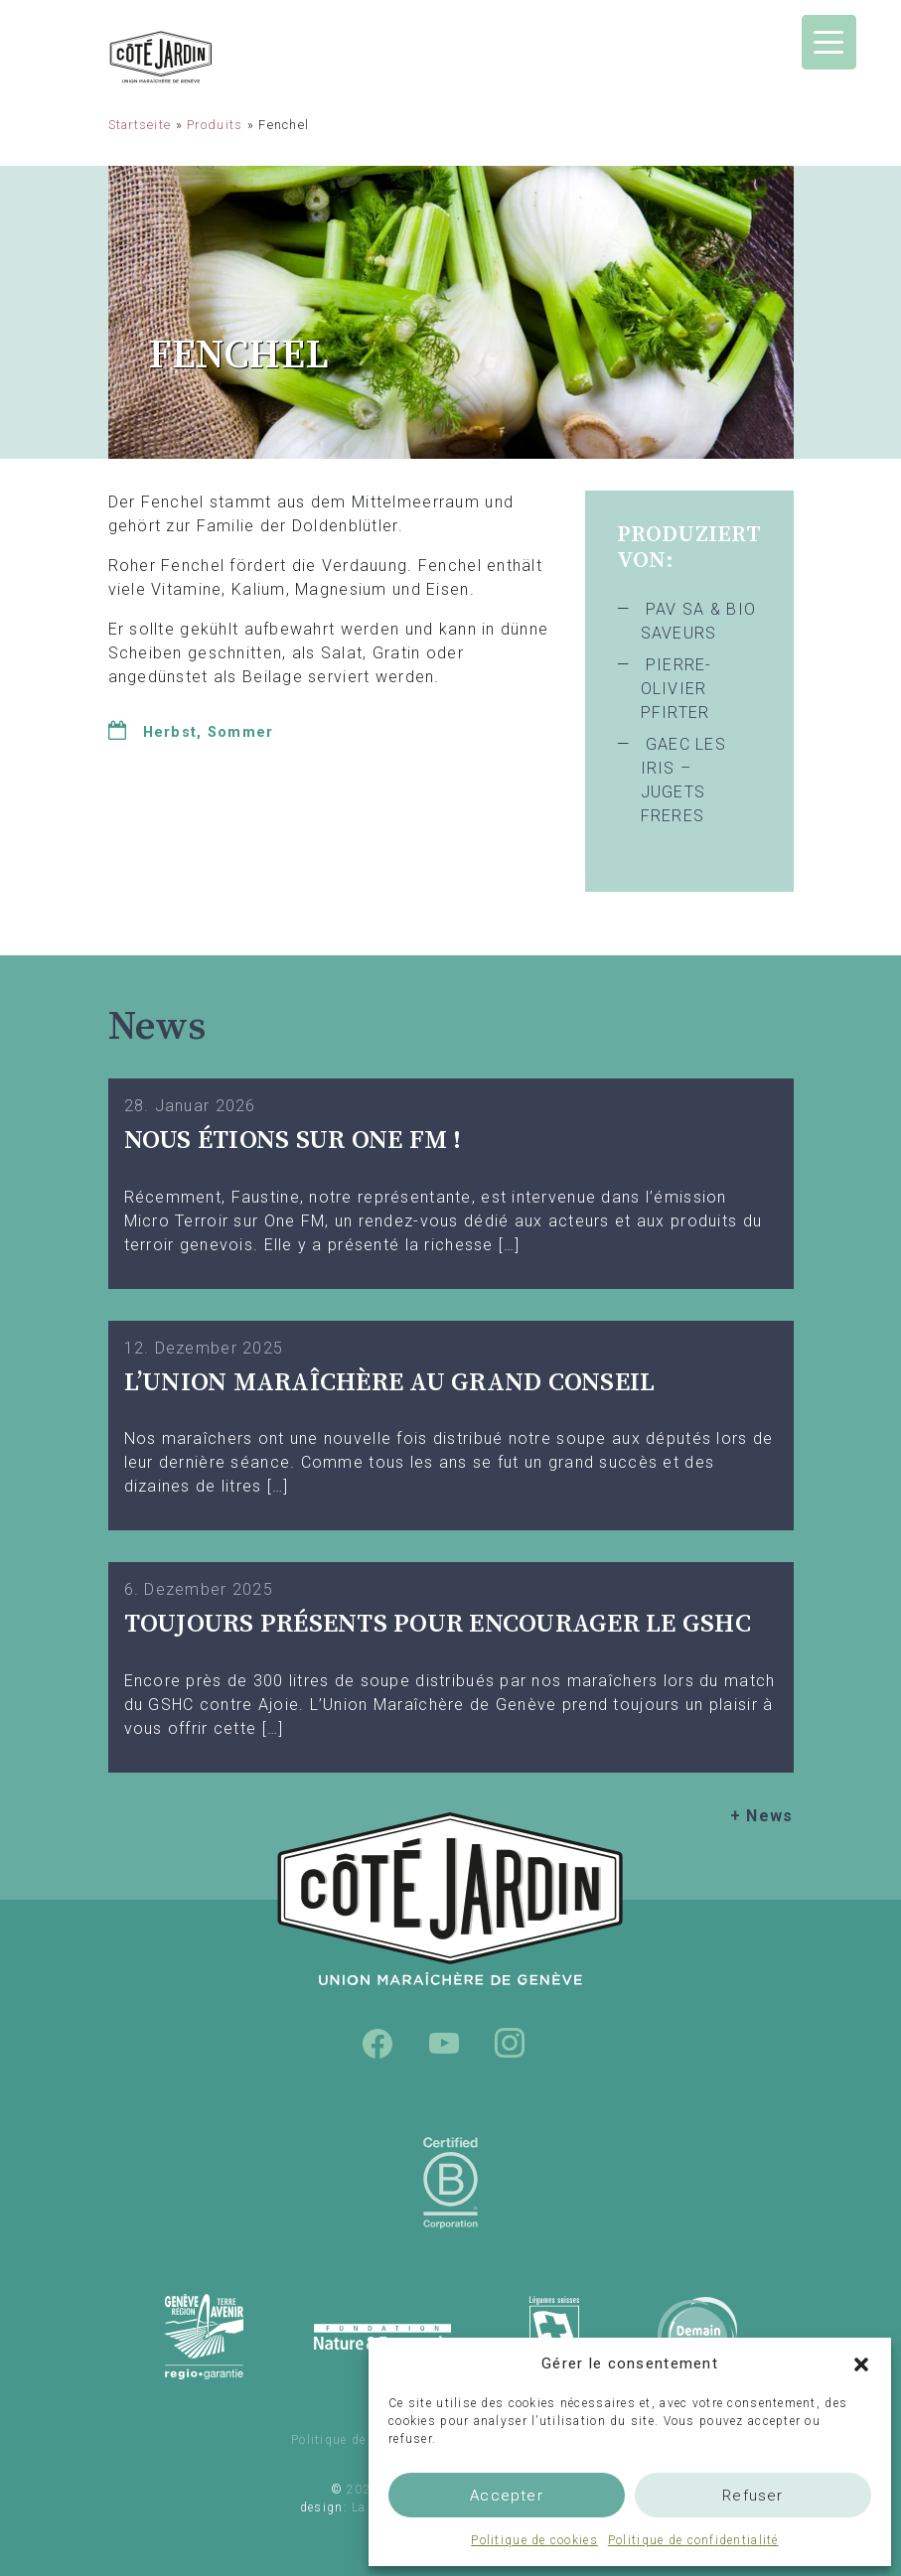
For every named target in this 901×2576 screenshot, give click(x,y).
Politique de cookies (534, 2540)
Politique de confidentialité (693, 2540)
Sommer (241, 732)
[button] (861, 2363)
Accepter (506, 2495)
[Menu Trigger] (829, 42)
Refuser (752, 2495)
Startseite (140, 124)
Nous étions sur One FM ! (293, 1140)
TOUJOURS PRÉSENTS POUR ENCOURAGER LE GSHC (438, 1624)
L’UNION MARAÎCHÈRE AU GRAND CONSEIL (390, 1382)
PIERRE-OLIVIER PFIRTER (676, 688)
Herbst (170, 732)
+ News (762, 1815)
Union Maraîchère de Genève (212, 57)
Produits (214, 124)
